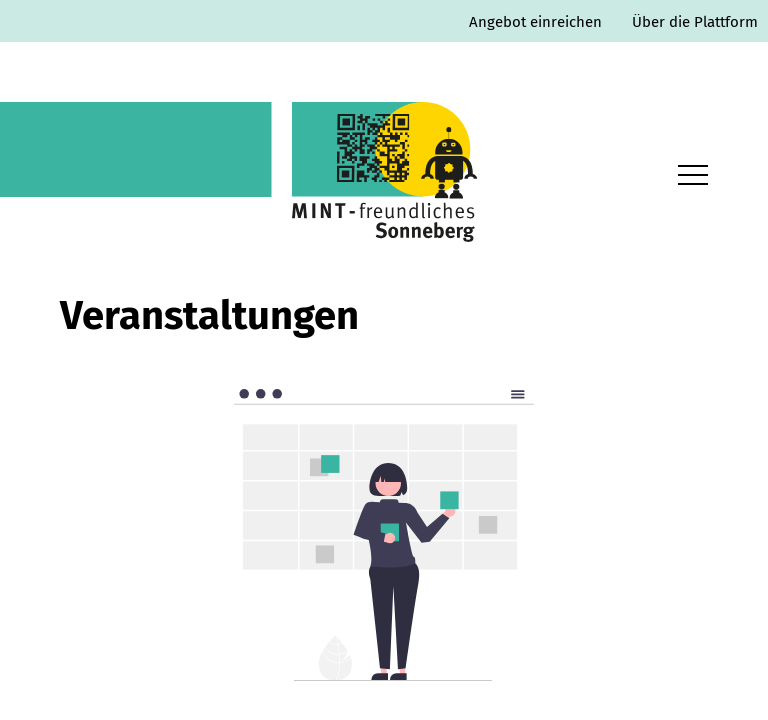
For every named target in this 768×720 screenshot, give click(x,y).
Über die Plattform (695, 22)
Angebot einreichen (535, 22)
